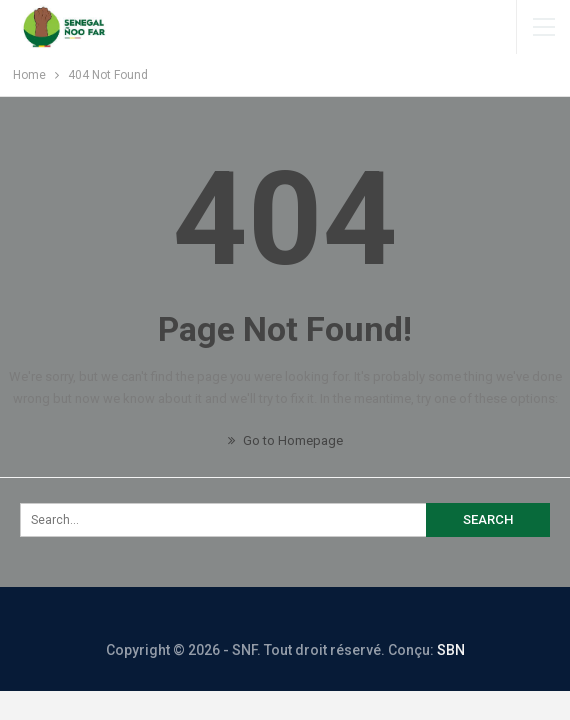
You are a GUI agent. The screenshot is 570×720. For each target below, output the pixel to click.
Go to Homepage (285, 440)
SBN (451, 650)
